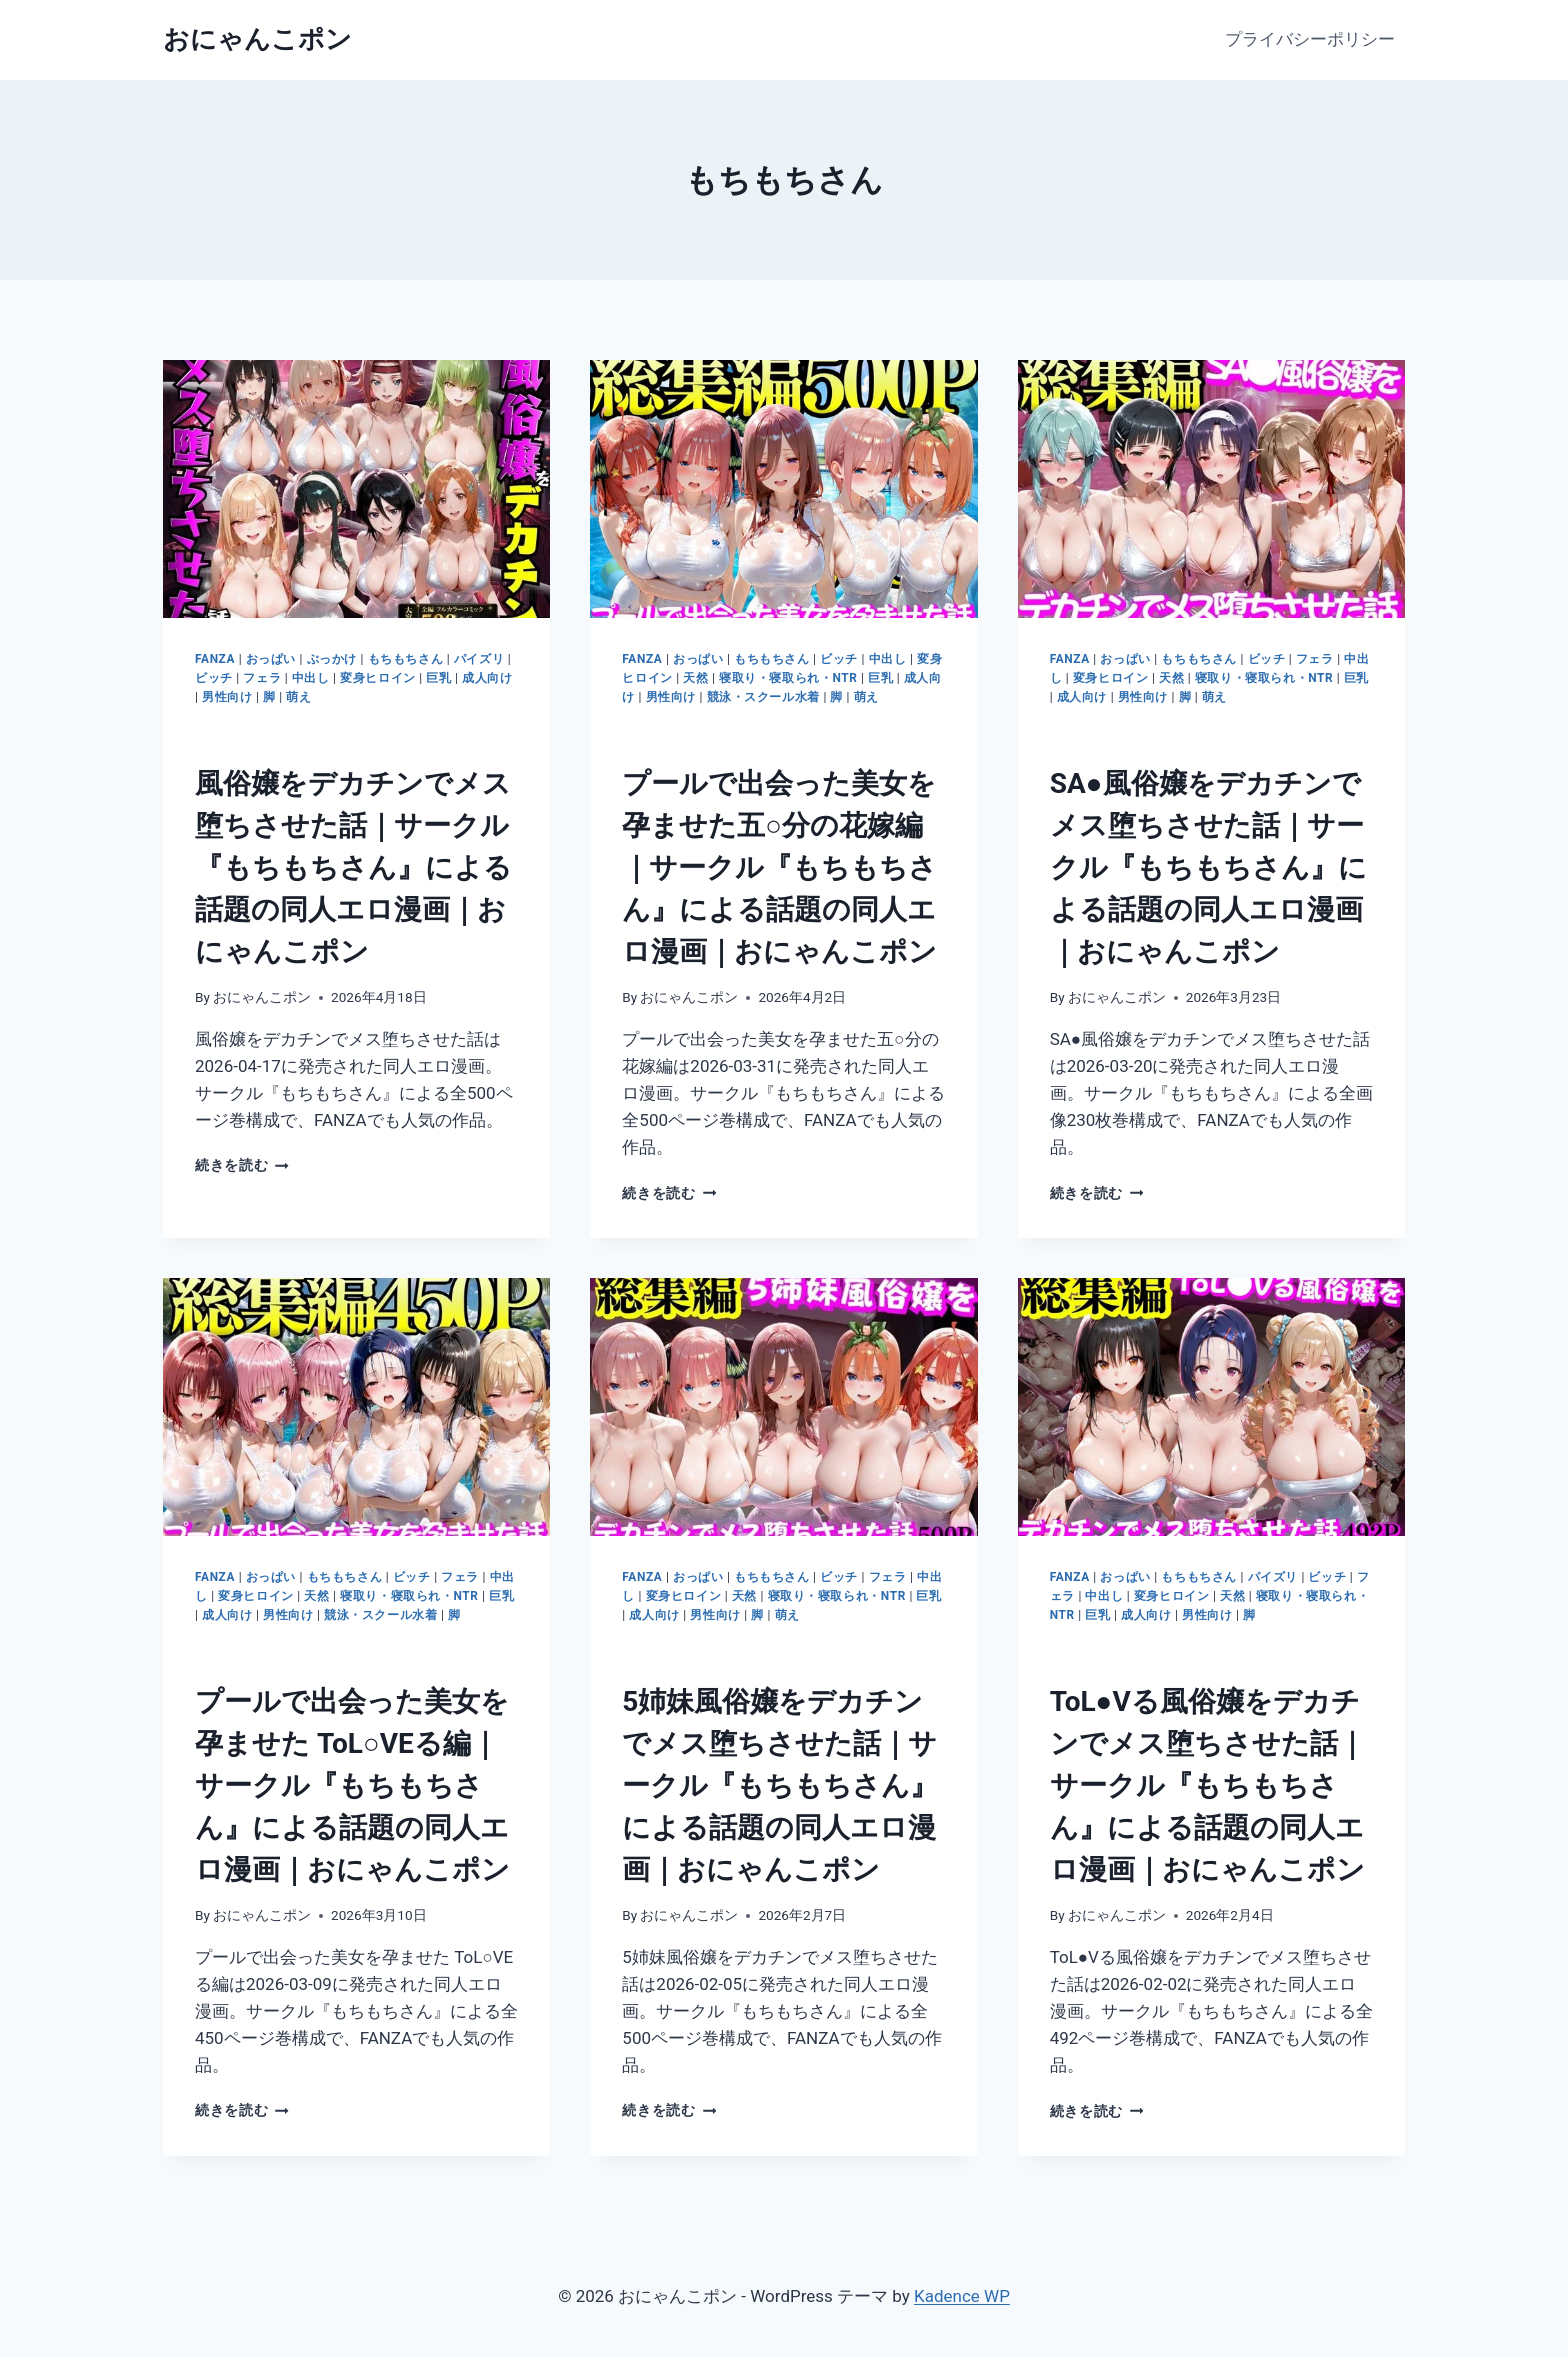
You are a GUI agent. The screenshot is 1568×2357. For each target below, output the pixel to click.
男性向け (227, 697)
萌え (298, 697)
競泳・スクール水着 (763, 697)
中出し (311, 678)
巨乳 (438, 678)
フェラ (262, 678)
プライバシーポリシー (1310, 39)
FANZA (215, 659)
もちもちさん (406, 659)
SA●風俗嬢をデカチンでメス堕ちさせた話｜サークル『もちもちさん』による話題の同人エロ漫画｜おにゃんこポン (1208, 867)
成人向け (487, 678)
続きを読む (242, 1165)
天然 (695, 678)
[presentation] (356, 489)
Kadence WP (962, 2296)
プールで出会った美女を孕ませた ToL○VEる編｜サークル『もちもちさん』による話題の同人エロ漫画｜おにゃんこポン (352, 1785)
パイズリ (479, 659)
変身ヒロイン (378, 678)
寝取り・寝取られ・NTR (788, 678)
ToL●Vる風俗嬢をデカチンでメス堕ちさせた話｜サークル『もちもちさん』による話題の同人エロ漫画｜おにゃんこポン (1207, 1785)
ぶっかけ (332, 659)
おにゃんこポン (262, 997)
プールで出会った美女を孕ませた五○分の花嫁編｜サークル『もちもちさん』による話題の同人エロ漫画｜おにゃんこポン (779, 867)
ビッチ (214, 678)
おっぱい (271, 659)
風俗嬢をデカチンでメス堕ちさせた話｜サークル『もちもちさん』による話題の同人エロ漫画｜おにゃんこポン (353, 867)
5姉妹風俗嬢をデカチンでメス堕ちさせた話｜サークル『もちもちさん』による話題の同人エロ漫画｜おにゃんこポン (780, 1785)
